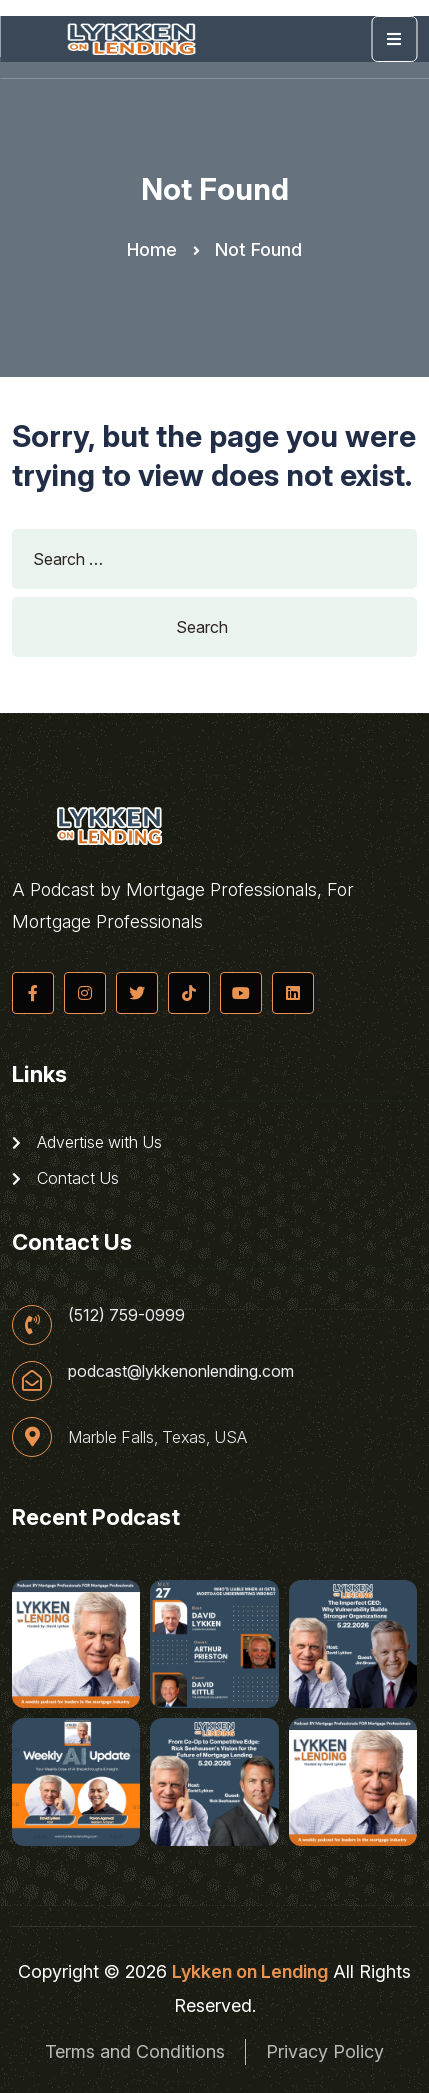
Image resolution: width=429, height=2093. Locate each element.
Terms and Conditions (135, 2051)
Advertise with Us (87, 1142)
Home (152, 249)
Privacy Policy (325, 2051)
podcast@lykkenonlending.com (181, 1371)
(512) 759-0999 (126, 1315)
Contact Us (65, 1178)
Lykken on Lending (250, 1971)
